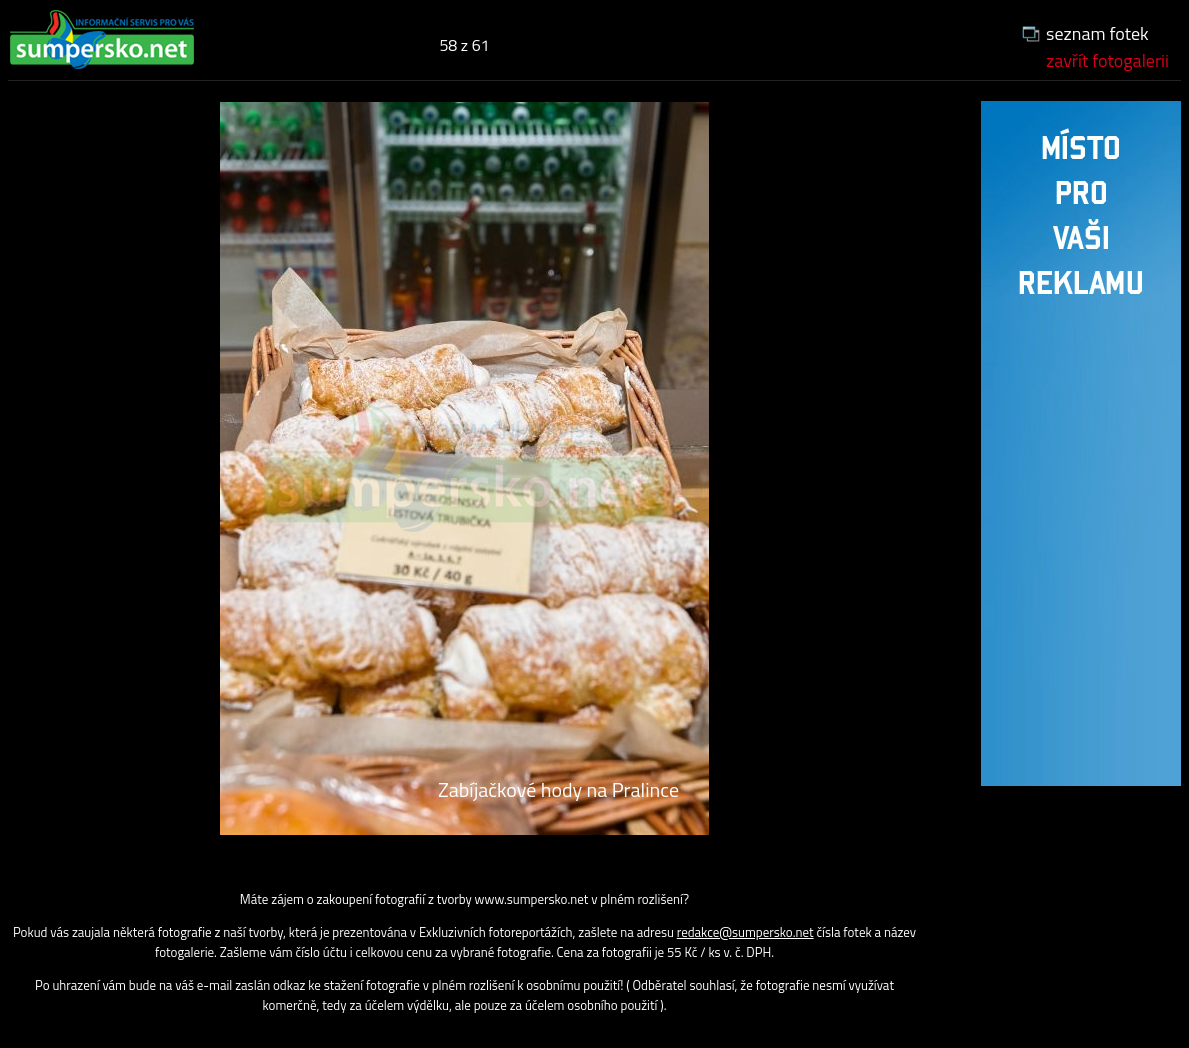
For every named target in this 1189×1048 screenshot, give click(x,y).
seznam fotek (1097, 33)
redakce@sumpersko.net (745, 932)
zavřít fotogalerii (1107, 60)
